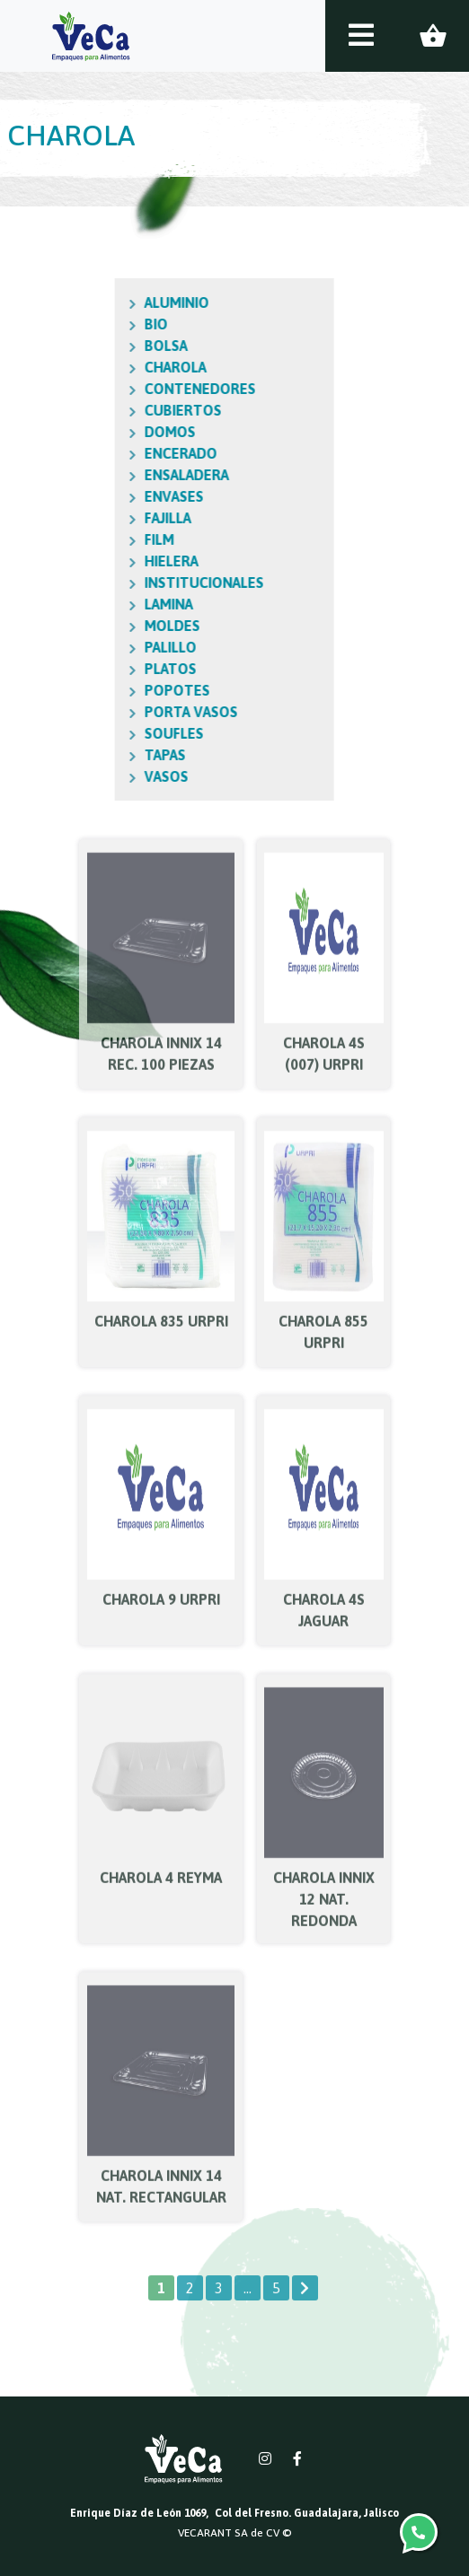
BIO (76, 324)
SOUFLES (94, 733)
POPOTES (97, 690)
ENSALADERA (107, 475)
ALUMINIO (97, 302)
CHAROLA (96, 367)
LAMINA (89, 604)
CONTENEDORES (120, 388)
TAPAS (85, 755)
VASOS (87, 776)
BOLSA (86, 345)
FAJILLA (88, 518)
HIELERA (92, 561)
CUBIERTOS (103, 410)
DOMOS (90, 431)
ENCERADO (101, 453)
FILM (79, 539)
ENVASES (94, 496)
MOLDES (92, 625)
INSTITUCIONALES (124, 582)
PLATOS (91, 668)
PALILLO (91, 647)
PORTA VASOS (111, 712)
